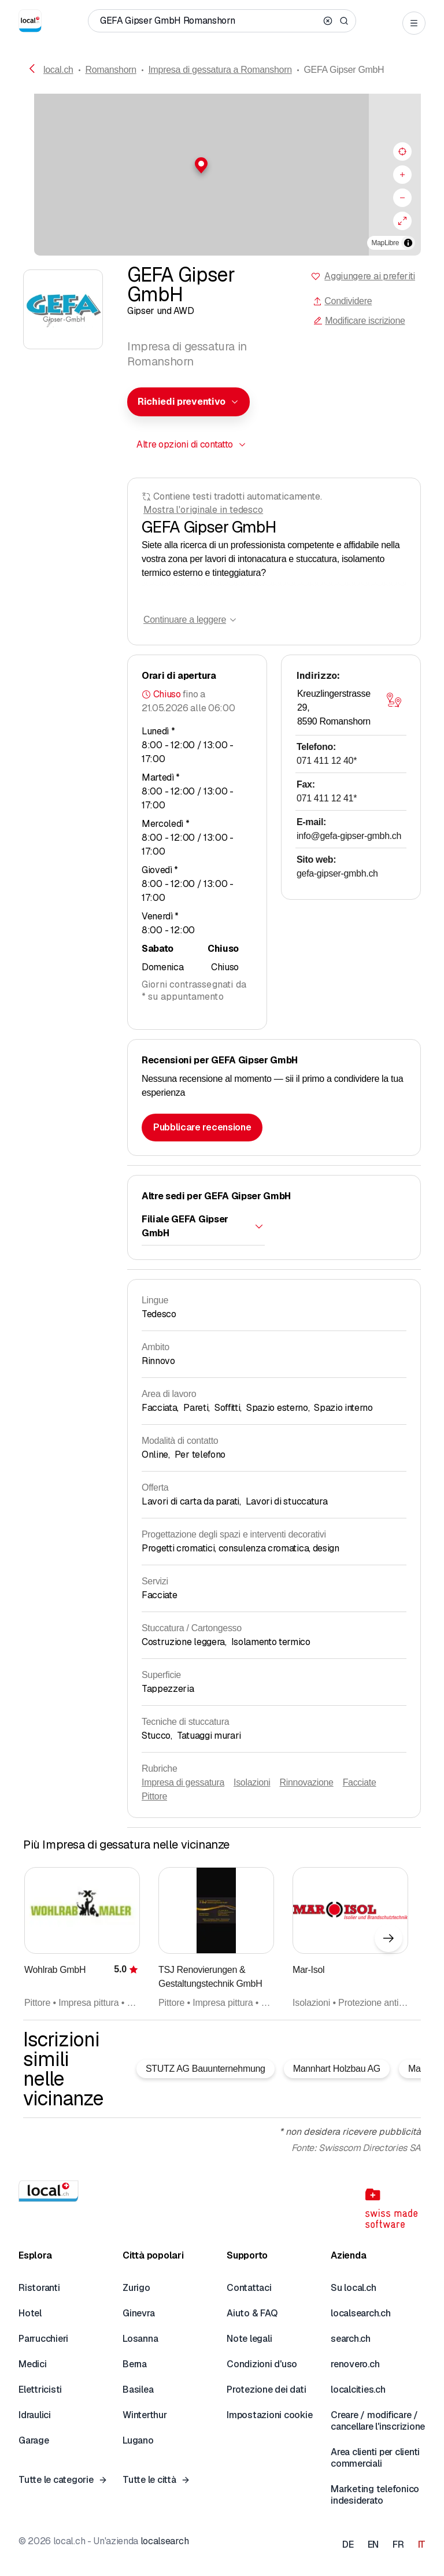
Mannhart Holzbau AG (336, 2069)
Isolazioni (252, 1782)
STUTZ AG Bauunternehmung (205, 2069)
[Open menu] (414, 23)
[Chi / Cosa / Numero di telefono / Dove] (209, 21)
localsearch (164, 2541)
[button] (222, 165)
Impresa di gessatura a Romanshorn (219, 70)
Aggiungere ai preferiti (369, 276)
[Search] (344, 21)
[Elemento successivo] (388, 1938)
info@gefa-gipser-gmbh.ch (349, 836)
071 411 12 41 (327, 798)
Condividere (342, 301)
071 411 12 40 (327, 761)
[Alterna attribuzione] (408, 243)
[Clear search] (328, 21)
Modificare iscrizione (359, 321)
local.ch (58, 70)
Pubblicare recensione (202, 1127)
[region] (222, 175)
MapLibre (385, 243)
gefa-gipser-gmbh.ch (337, 873)
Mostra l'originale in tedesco (203, 510)
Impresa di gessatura (183, 1782)
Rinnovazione (307, 1782)
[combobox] (188, 401)
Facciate (359, 1782)
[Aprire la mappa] (393, 699)
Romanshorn (110, 70)
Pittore (154, 1796)
